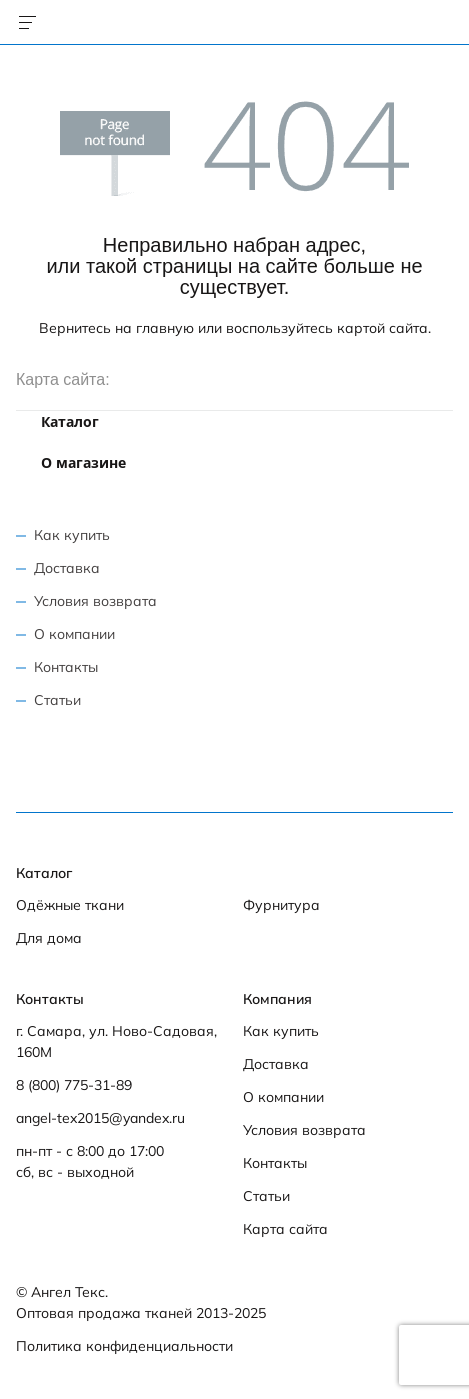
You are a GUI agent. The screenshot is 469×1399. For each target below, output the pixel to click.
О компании (74, 634)
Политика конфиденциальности (124, 1346)
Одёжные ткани (70, 905)
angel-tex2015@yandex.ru (100, 1118)
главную (165, 328)
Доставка (67, 568)
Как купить (72, 535)
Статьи (57, 700)
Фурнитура (281, 905)
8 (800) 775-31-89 (74, 1085)
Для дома (49, 938)
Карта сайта (285, 1229)
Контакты (66, 667)
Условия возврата (95, 601)
